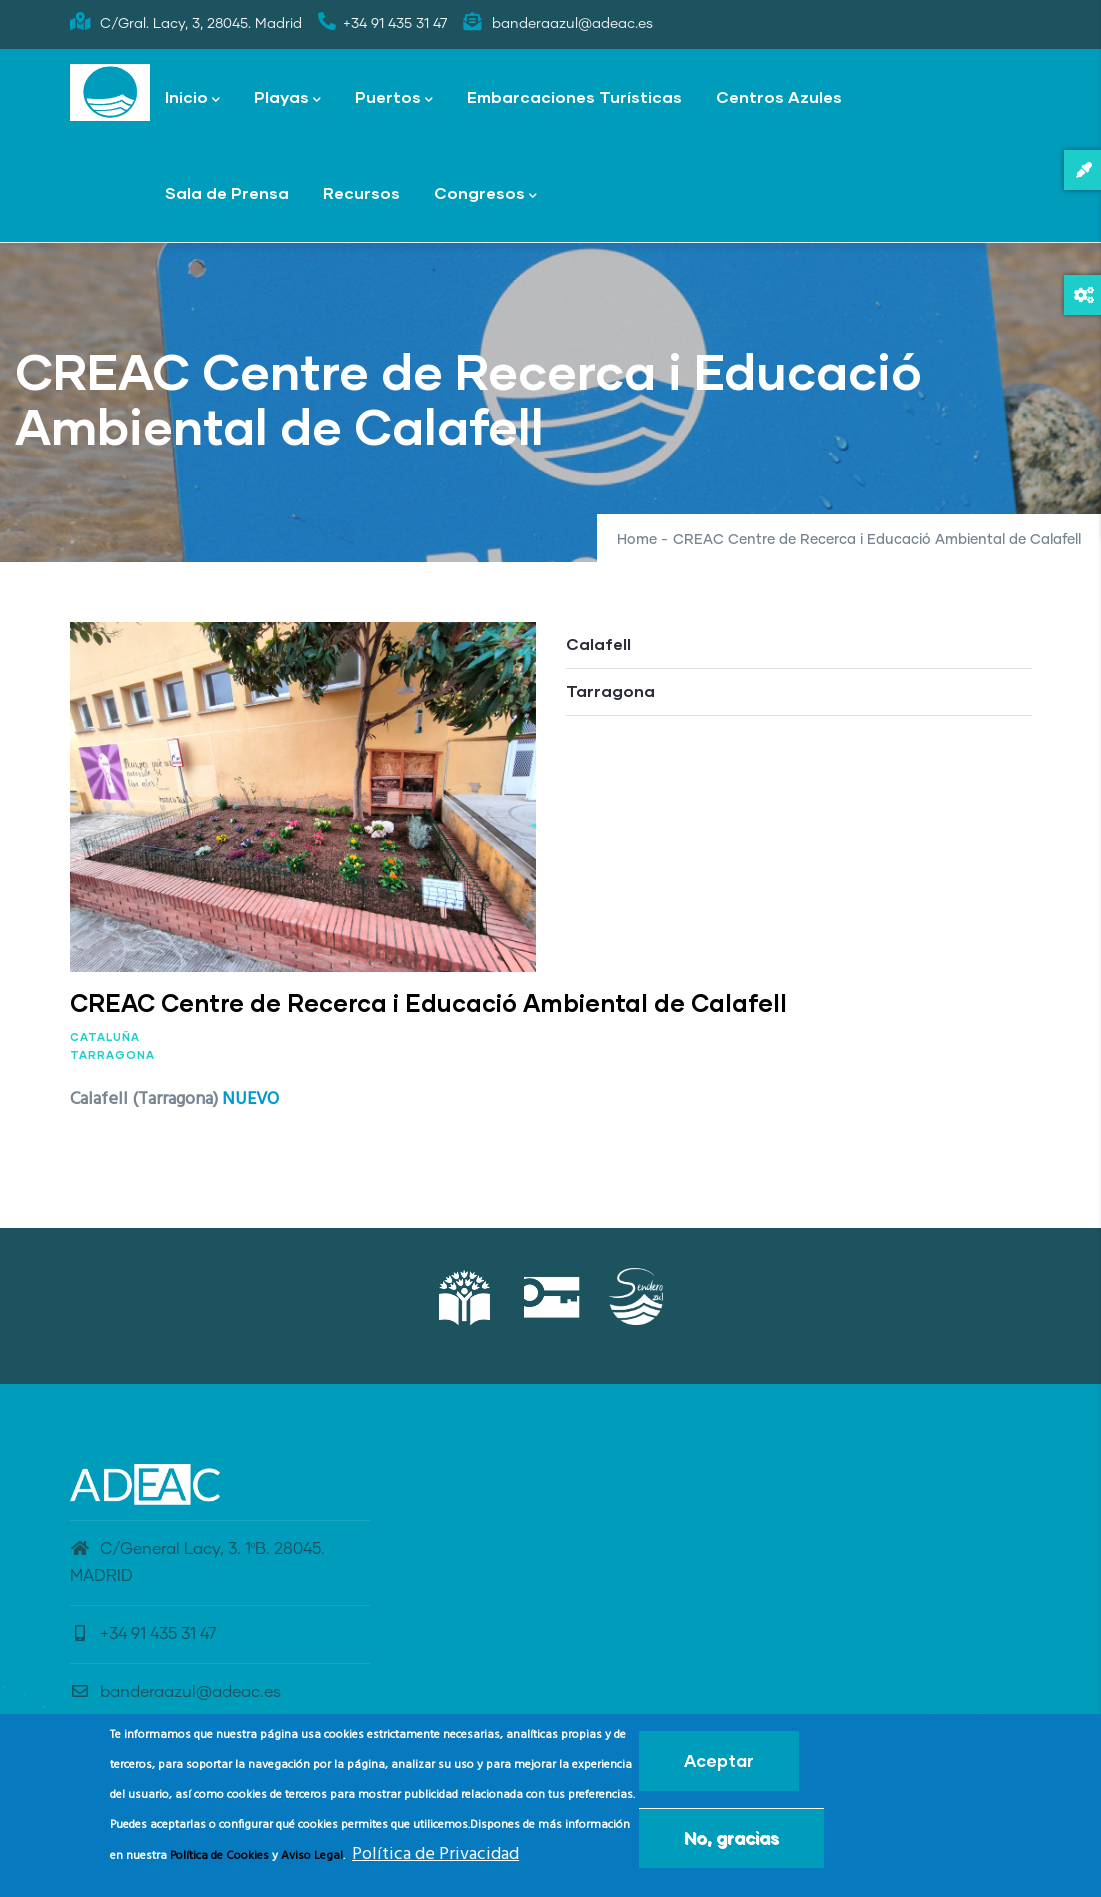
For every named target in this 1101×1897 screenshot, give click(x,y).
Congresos (485, 194)
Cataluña (105, 1036)
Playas (287, 98)
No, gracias (731, 1842)
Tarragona (112, 1054)
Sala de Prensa (227, 192)
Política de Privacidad (435, 1859)
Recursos (361, 192)
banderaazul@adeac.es (175, 1692)
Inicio (192, 98)
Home (637, 540)
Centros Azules (779, 96)
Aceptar (719, 1765)
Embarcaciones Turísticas (574, 96)
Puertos (394, 98)
